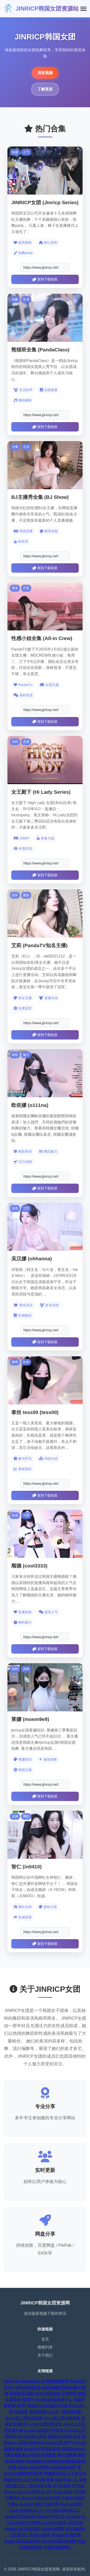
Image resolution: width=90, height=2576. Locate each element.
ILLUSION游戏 (53, 2523)
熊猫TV (28, 2400)
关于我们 (45, 2355)
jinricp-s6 (11, 2381)
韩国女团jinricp (31, 2443)
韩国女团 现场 (22, 2393)
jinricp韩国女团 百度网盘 (56, 2393)
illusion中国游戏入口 (34, 2492)
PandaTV (78, 2381)
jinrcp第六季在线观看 (42, 2449)
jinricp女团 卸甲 (58, 2443)
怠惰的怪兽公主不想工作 (65, 2473)
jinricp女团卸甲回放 (45, 2424)
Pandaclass (36, 2461)
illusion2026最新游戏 (22, 2541)
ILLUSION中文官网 (23, 2523)
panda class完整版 (33, 2467)
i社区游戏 (75, 2523)
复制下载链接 (45, 279)
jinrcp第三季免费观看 (62, 2418)
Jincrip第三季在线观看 (24, 2418)
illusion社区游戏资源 (22, 2529)
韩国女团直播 (57, 2381)
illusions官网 (40, 2535)
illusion (10, 2492)
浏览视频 (45, 73)
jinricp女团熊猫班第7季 (23, 2473)
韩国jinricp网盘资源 (64, 2436)
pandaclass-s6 (32, 2381)
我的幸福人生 (66, 2480)
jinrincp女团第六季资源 (43, 2430)
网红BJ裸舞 (67, 2455)
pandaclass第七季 (65, 2467)
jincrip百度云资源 (31, 2436)
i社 (55, 2486)
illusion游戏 (62, 2492)
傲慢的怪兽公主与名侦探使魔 (29, 2480)
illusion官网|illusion (21, 2516)
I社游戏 (65, 2486)
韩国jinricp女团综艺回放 (47, 2406)
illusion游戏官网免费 (58, 2541)
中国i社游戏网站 (57, 2547)
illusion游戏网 (52, 2529)
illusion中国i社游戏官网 (39, 2504)
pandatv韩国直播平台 (53, 2400)
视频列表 (45, 2347)
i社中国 (78, 2486)
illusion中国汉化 (51, 2516)
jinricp (9, 2387)
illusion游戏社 (71, 2504)
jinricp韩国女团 (27, 2387)
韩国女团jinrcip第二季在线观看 (55, 2412)
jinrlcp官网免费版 (41, 2455)
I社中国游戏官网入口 (63, 2510)
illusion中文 (75, 2516)
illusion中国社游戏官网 (40, 2498)
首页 (45, 2339)
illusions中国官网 (66, 2535)
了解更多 (45, 89)
